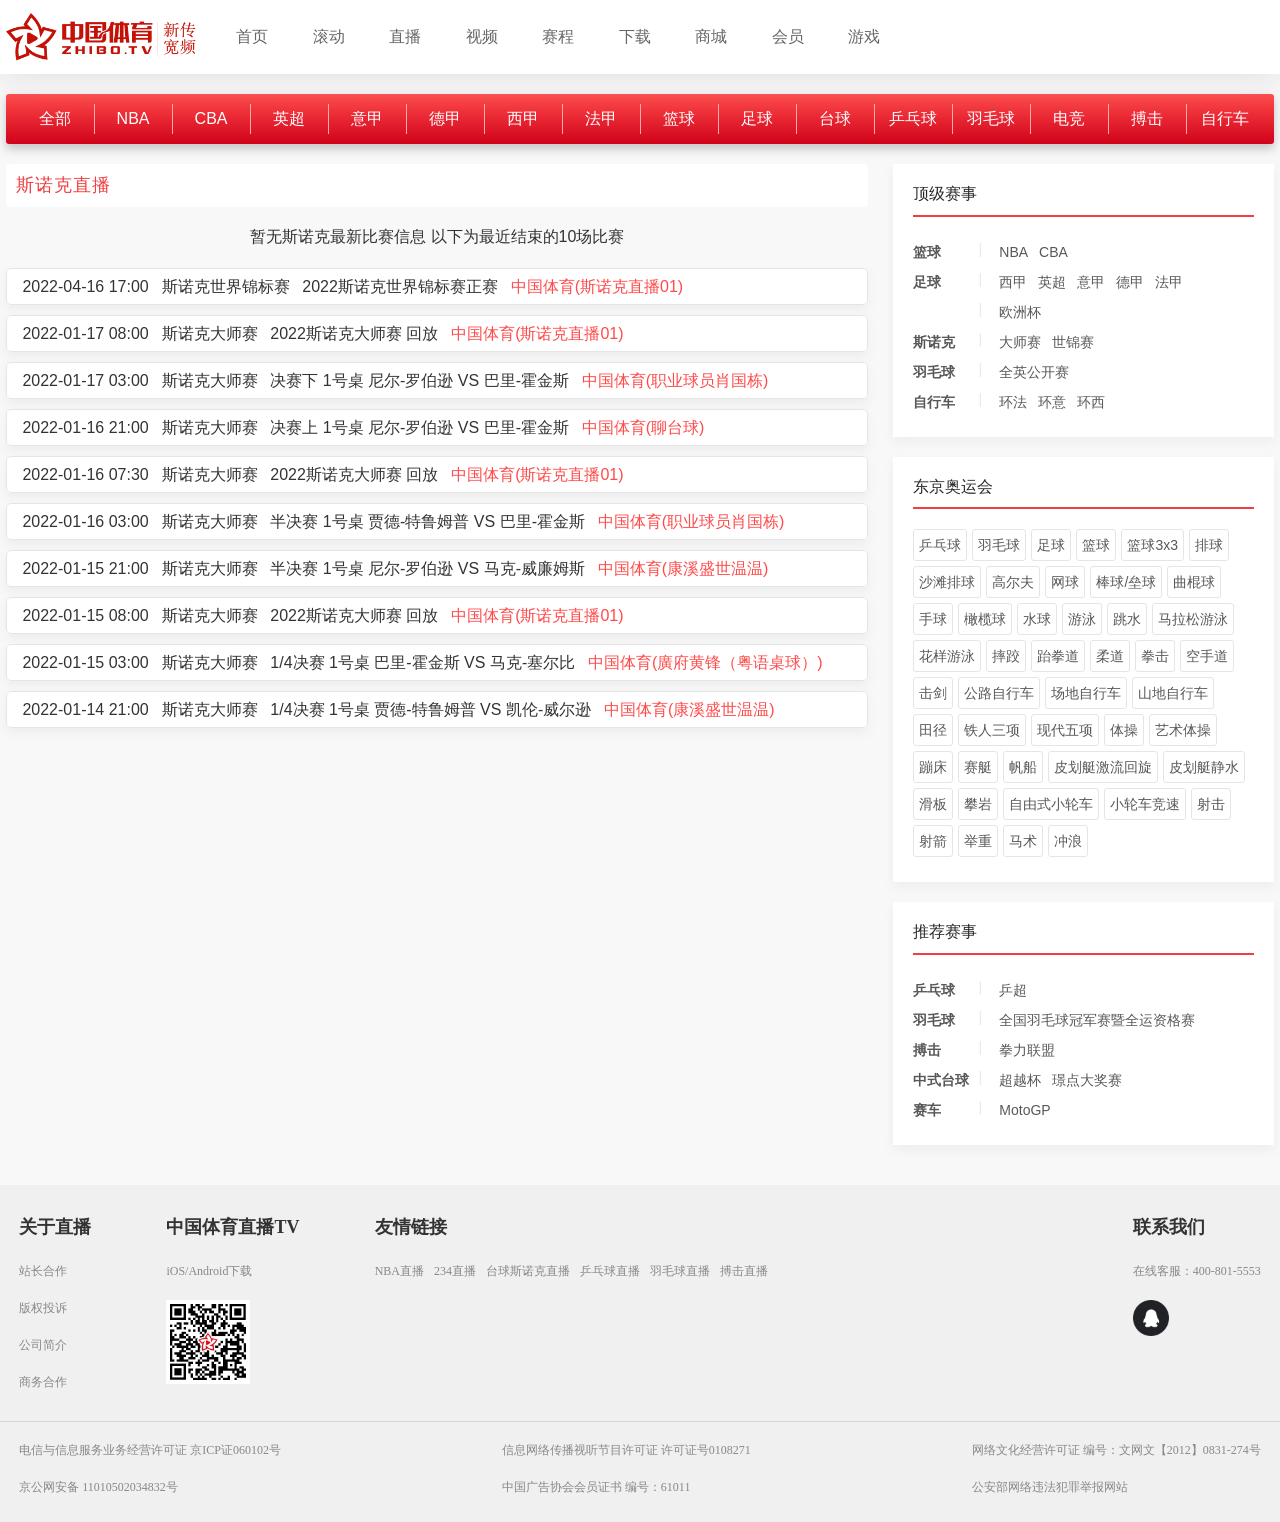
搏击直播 (744, 1271)
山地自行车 (1173, 693)
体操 (1124, 730)
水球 (1037, 619)
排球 (1209, 545)
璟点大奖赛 (1087, 1080)
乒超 (1013, 990)
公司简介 (43, 1345)
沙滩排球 (947, 582)
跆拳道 (1058, 656)
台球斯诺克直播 (528, 1271)
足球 (757, 118)
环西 (1091, 402)
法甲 (601, 118)
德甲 (445, 118)
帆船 (1023, 767)
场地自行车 (1086, 693)
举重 (978, 841)
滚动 (329, 36)
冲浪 (1068, 841)
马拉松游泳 (1193, 619)
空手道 (1207, 656)
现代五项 (1065, 730)
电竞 (1069, 118)
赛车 (927, 1110)
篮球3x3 (1152, 545)
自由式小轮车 (1051, 804)
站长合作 (43, 1271)
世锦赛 (1073, 342)
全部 (55, 118)
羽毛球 (991, 118)
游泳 (1082, 619)
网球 (1065, 582)
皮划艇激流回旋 (1103, 767)
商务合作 (43, 1382)
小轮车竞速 (1145, 804)
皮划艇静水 (1204, 767)
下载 (635, 36)
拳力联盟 (1027, 1050)
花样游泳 (947, 656)
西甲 (523, 118)
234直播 (455, 1271)
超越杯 (1020, 1080)
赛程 (558, 36)
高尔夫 (1013, 582)
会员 (788, 36)
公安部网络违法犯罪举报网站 (1050, 1487)
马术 (1023, 841)
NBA (133, 118)
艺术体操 (1183, 730)
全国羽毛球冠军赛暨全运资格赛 (1097, 1020)
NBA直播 (399, 1271)
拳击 (1155, 656)
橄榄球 (985, 619)
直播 (405, 36)
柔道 (1110, 656)
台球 (835, 118)
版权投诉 (43, 1308)
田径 (933, 730)
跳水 (1127, 619)
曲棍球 (1194, 582)
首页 (252, 36)
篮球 (679, 118)
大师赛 (1020, 342)
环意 (1052, 402)
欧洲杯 (1020, 312)
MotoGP (1024, 1110)
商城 (711, 36)
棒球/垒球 (1126, 582)
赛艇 (978, 767)
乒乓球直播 (610, 1271)
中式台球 (941, 1080)
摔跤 (1006, 656)
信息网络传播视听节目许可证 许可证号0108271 (626, 1450)
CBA (211, 118)
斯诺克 (934, 342)
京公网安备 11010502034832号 (98, 1487)
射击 (1211, 804)
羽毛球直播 (680, 1271)
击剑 (933, 693)
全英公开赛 (1034, 372)
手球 (933, 619)
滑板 (933, 804)
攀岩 (978, 804)
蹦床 (933, 767)
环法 (1013, 402)
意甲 (367, 118)
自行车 (1225, 118)
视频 (482, 36)
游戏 (864, 36)
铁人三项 (992, 730)
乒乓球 (913, 118)
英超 (289, 118)
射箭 (933, 841)
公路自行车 (999, 693)
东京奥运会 (953, 486)
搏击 (1147, 118)
